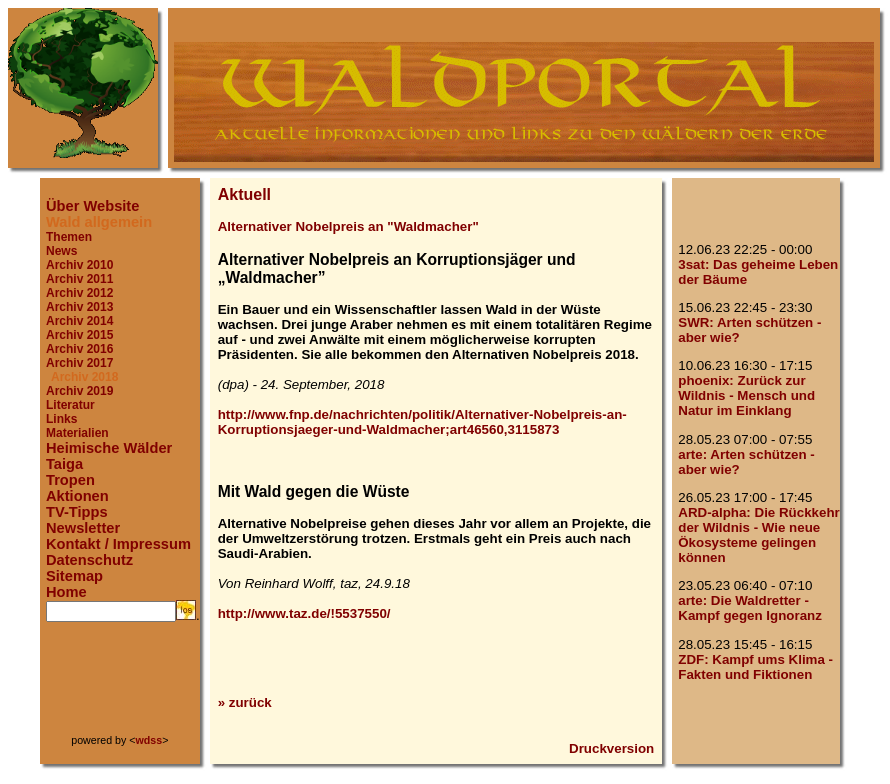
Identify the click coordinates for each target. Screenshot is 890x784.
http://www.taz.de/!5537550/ (304, 613)
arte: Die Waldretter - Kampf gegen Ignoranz (750, 608)
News (61, 251)
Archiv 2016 (79, 349)
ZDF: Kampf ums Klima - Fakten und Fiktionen (755, 667)
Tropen (70, 480)
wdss (149, 740)
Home (66, 592)
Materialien (77, 433)
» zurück (245, 702)
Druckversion (611, 748)
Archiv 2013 (79, 307)
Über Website (92, 206)
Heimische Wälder (109, 448)
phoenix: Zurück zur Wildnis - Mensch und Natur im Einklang (746, 395)
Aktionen (77, 496)
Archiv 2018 (84, 377)
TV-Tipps (77, 512)
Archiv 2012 (79, 293)
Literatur (70, 405)
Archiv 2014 (79, 321)
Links (61, 419)
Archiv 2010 (79, 265)
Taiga (64, 464)
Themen (69, 237)
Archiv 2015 (79, 335)
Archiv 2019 (79, 391)
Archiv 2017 (79, 363)
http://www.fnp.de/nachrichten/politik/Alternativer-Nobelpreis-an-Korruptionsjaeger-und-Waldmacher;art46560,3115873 (422, 422)
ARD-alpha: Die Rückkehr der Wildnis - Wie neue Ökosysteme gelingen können (758, 535)
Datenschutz (89, 560)
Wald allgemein (99, 222)
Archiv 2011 (79, 279)
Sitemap (74, 576)
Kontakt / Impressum (118, 544)
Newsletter (83, 528)
